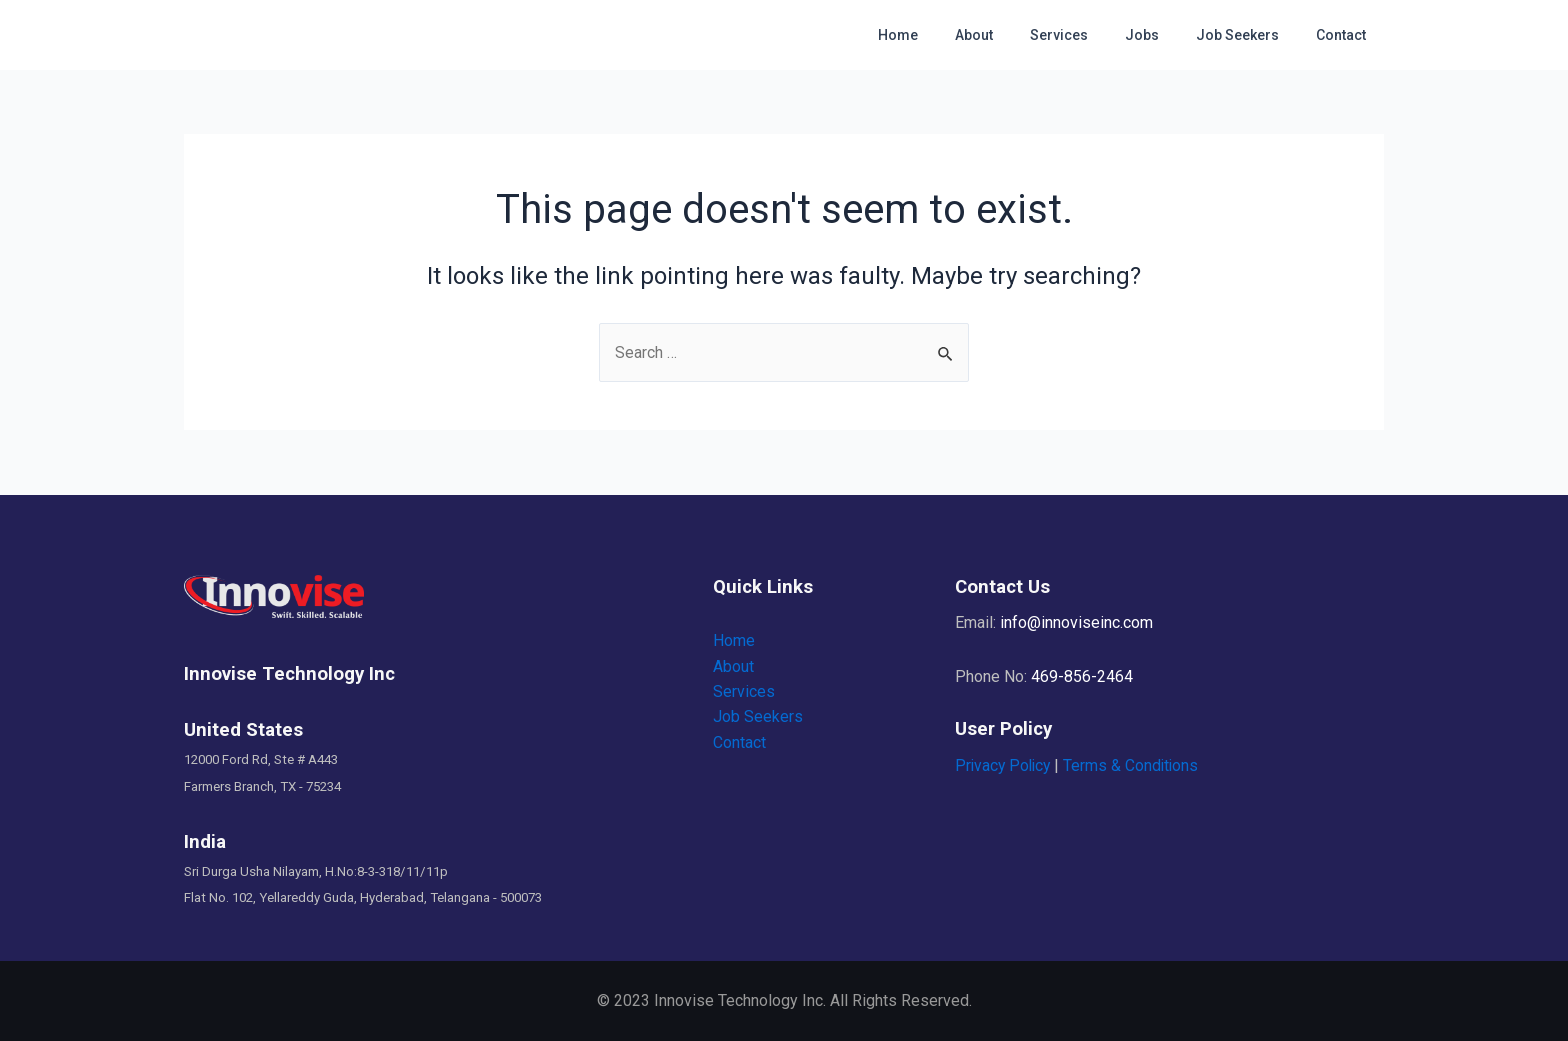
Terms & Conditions (1136, 765)
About (1014, 35)
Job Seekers (1250, 35)
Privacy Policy (1005, 765)
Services (1090, 35)
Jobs (1164, 35)
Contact (1345, 35)
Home (947, 35)
